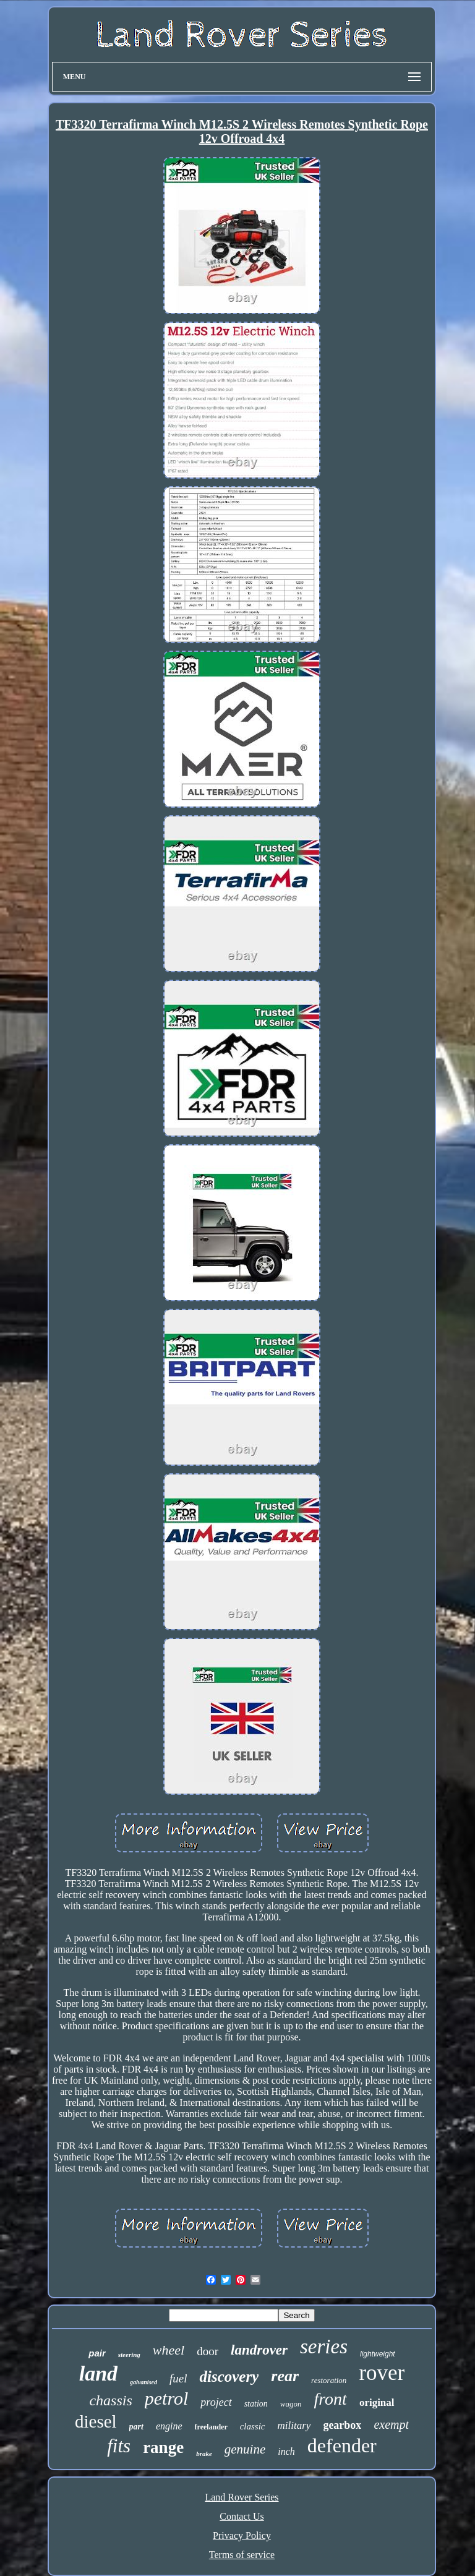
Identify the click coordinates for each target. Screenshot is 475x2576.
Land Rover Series (241, 2497)
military (294, 2425)
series (324, 2346)
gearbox (342, 2425)
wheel (168, 2350)
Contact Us (242, 2516)
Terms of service (242, 2554)
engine (169, 2426)
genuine (245, 2449)
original (377, 2402)
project (215, 2402)
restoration (328, 2380)
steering (129, 2354)
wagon (291, 2403)
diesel (96, 2421)
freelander (211, 2427)
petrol (167, 2398)
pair (97, 2353)
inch (286, 2451)
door (207, 2351)
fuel (178, 2378)
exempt (391, 2424)
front (330, 2398)
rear (285, 2376)
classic (252, 2426)
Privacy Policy (242, 2535)
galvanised (143, 2382)
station (256, 2403)
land (98, 2373)
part (136, 2426)
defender (342, 2445)
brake (204, 2453)
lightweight (377, 2354)
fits (119, 2446)
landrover (259, 2350)
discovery (229, 2376)
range (163, 2447)
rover (381, 2373)
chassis (110, 2400)
